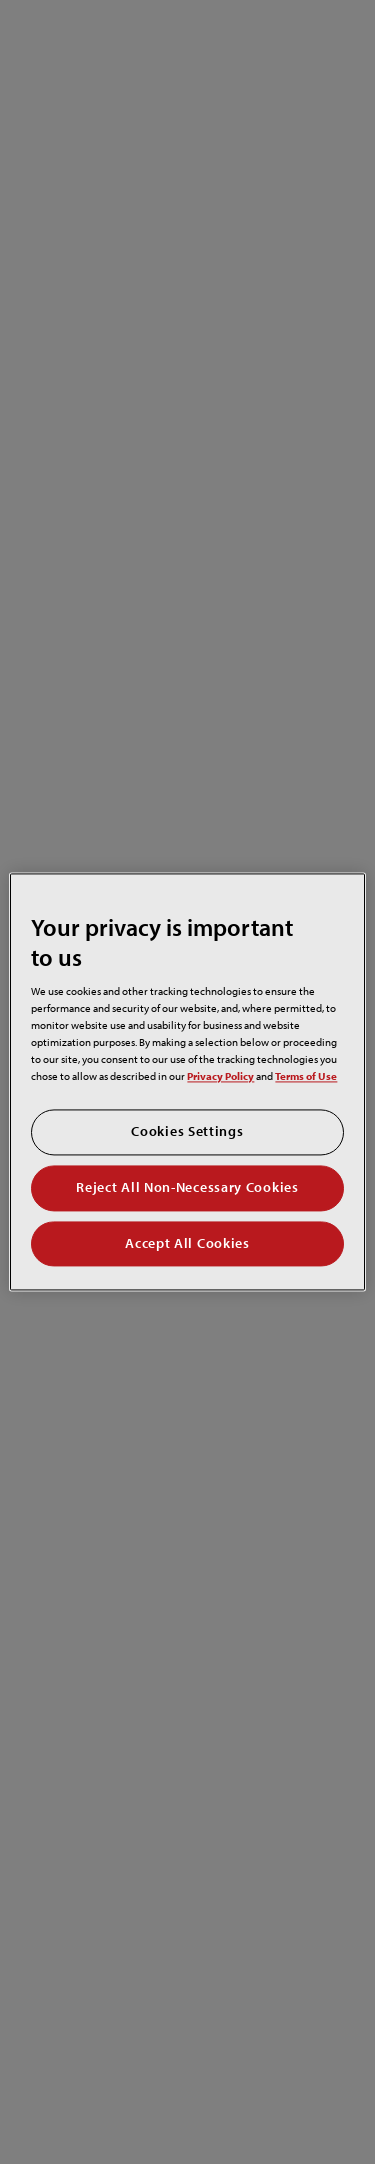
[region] (187, 1081)
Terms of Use (306, 1076)
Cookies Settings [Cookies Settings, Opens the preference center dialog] (187, 1132)
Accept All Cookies (187, 1243)
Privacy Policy (220, 1076)
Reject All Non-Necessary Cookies (187, 1187)
